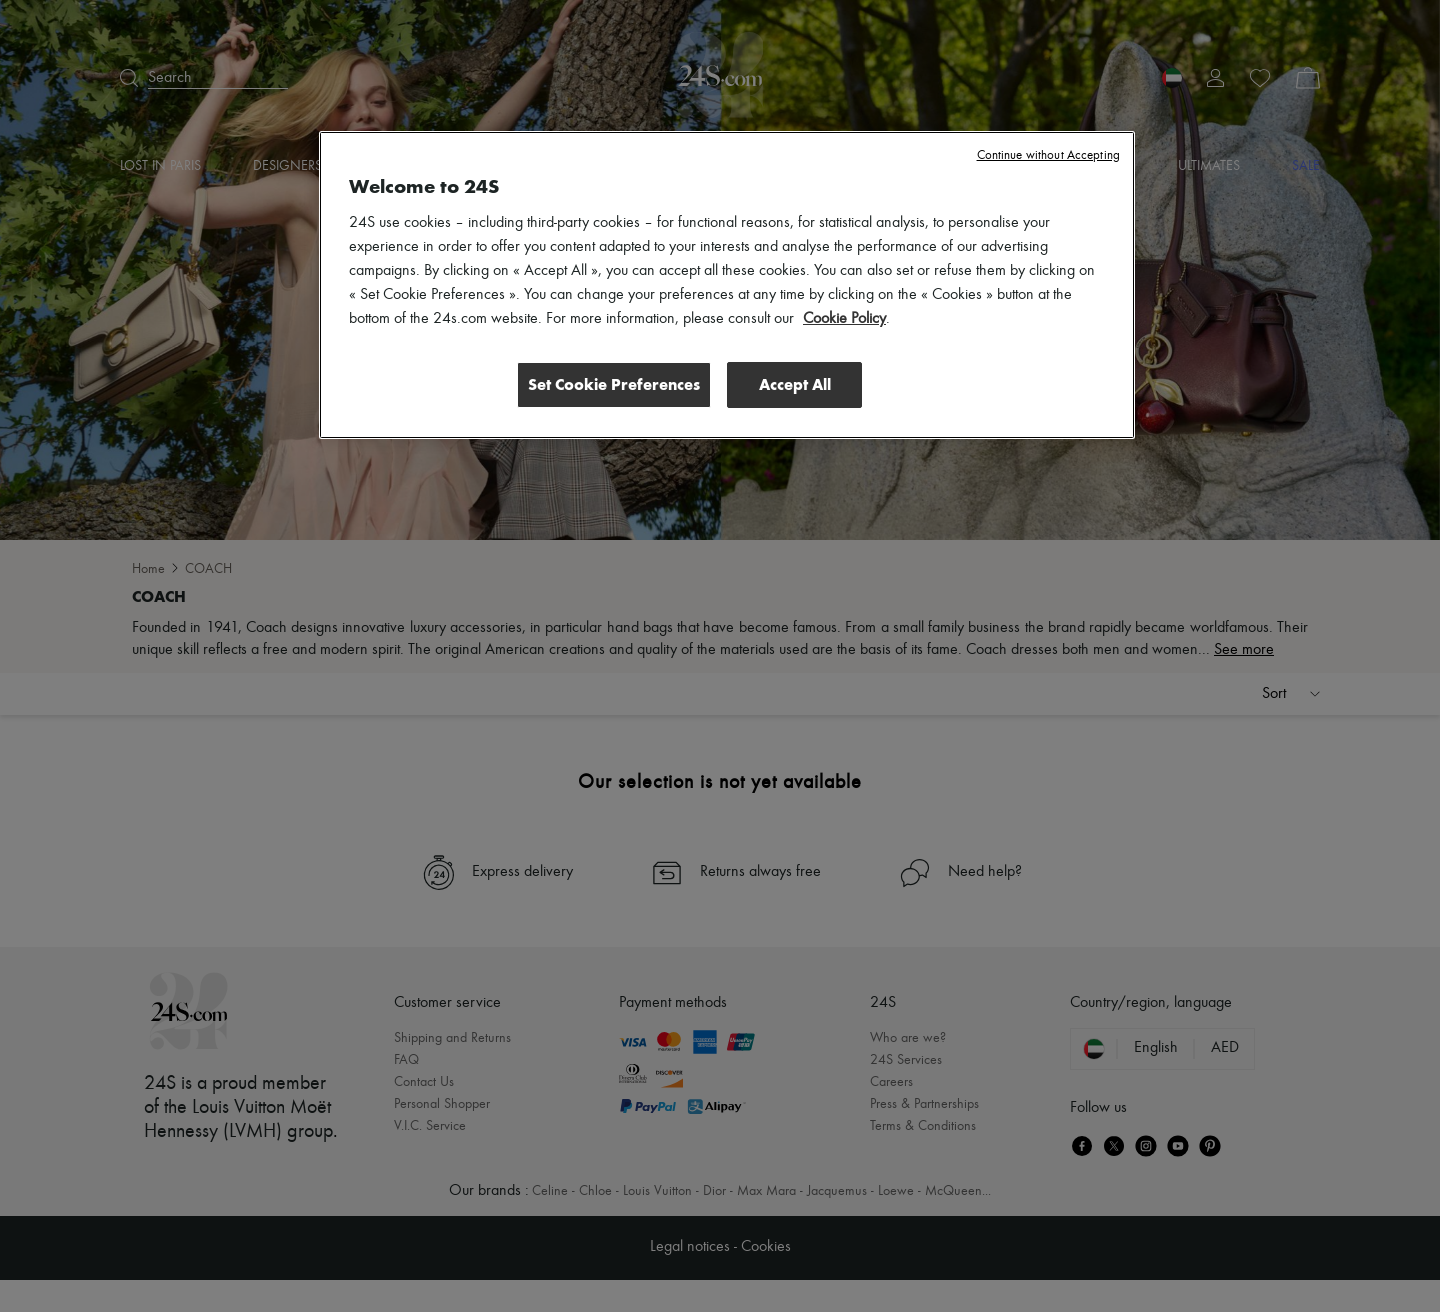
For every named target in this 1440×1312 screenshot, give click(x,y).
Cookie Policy (844, 319)
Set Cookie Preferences (614, 384)
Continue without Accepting (1048, 155)
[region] (727, 285)
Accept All (795, 384)
